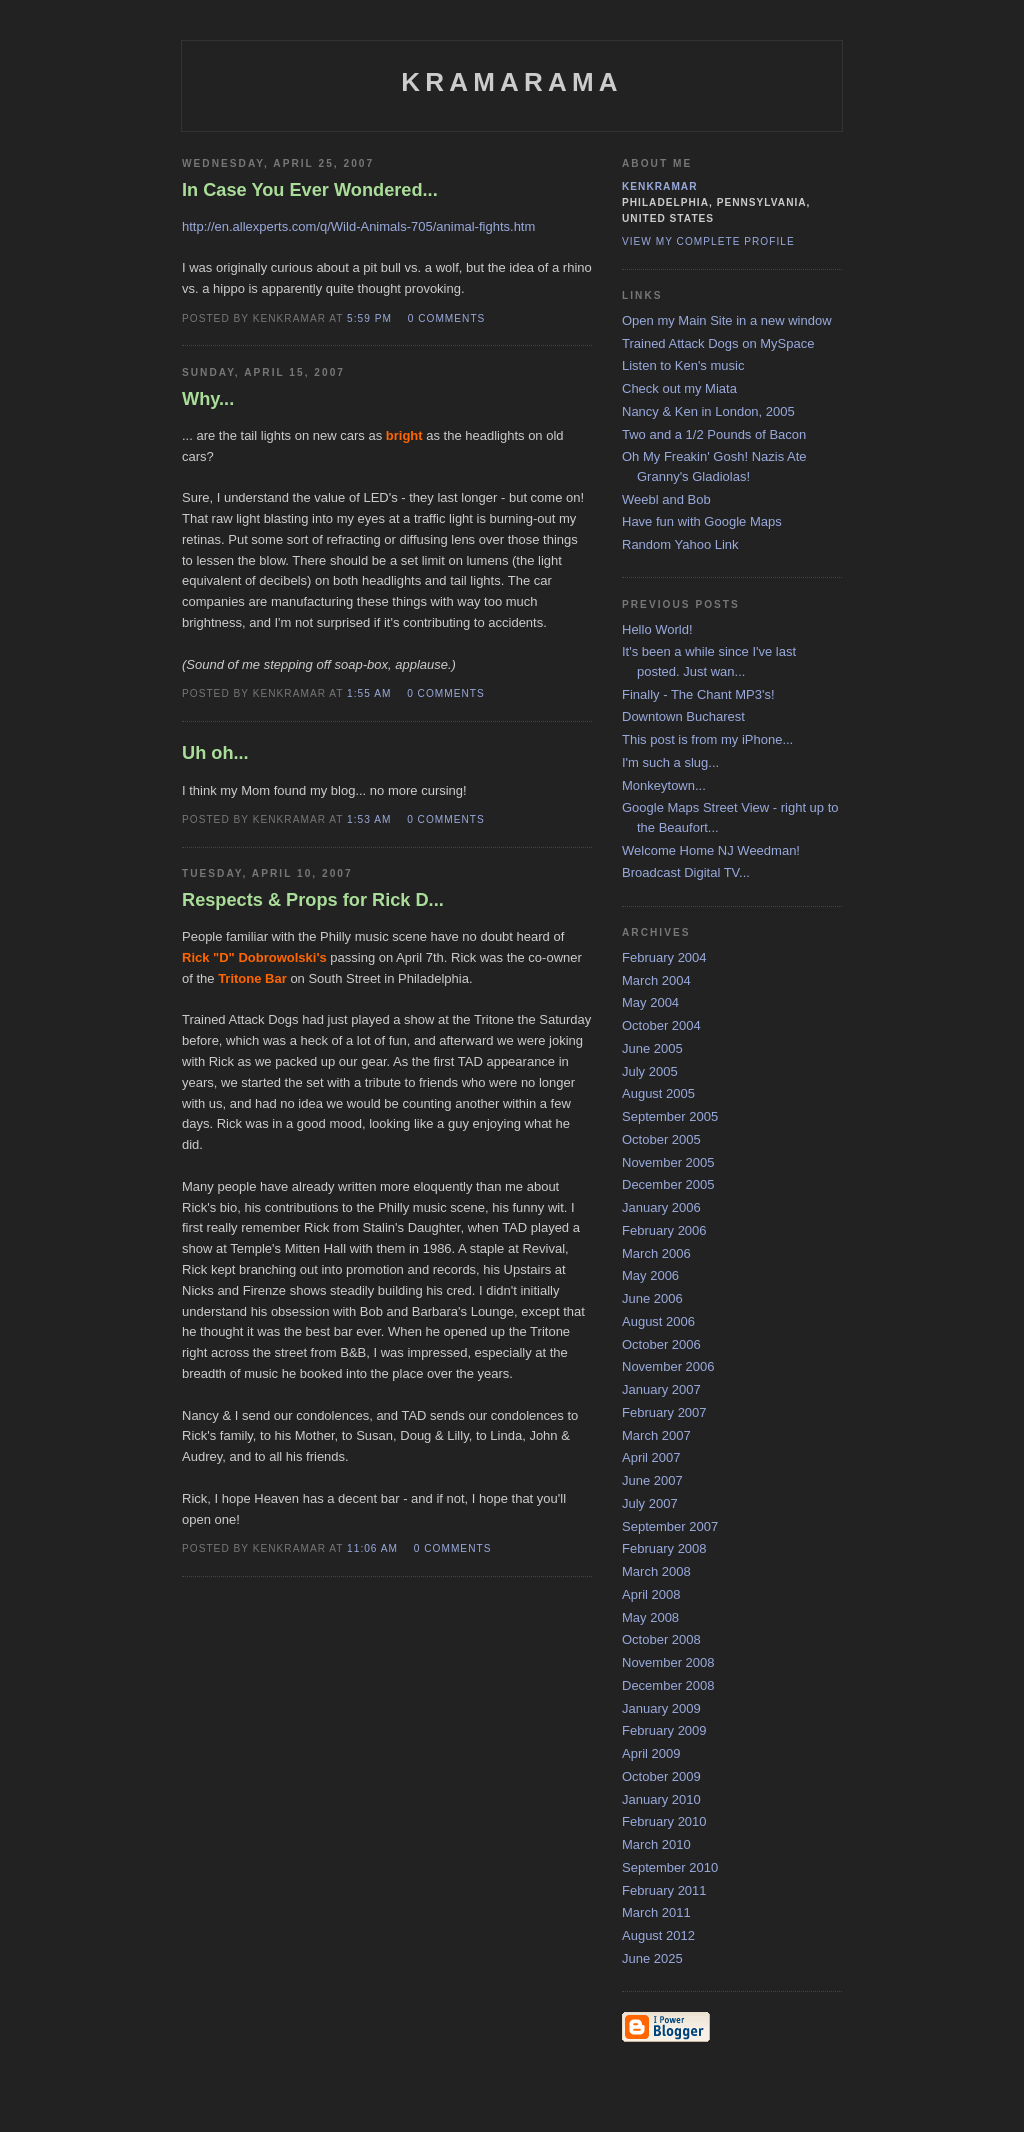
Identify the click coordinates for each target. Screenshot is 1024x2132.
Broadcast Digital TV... (686, 872)
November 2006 (668, 1366)
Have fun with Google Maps (702, 521)
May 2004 (650, 1002)
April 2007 (651, 1457)
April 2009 (651, 1753)
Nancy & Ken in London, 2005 (708, 411)
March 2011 (656, 1912)
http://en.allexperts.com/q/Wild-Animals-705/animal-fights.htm (358, 226)
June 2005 (652, 1048)
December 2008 (668, 1685)
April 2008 (651, 1594)
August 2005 (658, 1093)
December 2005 (668, 1184)
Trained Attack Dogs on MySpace (718, 343)
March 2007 (656, 1435)
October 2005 (661, 1139)
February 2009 (664, 1730)
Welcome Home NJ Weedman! (711, 850)
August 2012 (658, 1935)
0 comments (447, 318)
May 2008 (650, 1617)
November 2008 (668, 1662)
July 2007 (650, 1503)
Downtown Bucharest (683, 716)
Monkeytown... (664, 785)
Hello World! (657, 629)
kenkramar (660, 186)
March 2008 (656, 1571)
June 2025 (652, 1958)
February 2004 (664, 957)
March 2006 (656, 1253)
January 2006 (661, 1207)
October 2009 (661, 1776)
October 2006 (661, 1344)
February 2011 (664, 1890)
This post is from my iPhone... (707, 739)
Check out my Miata (679, 388)
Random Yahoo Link (680, 544)
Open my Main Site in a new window (727, 320)
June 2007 (652, 1480)
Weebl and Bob (666, 499)
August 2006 (658, 1321)
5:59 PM (369, 318)
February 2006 (664, 1230)
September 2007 (670, 1526)
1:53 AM (369, 819)
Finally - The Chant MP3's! (698, 694)
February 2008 (664, 1548)
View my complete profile (708, 241)
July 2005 (650, 1071)
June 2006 (652, 1298)
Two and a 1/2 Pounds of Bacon (714, 434)
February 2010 (664, 1821)
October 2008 (661, 1639)
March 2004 (656, 980)
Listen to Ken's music (683, 365)
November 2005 (668, 1162)
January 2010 (661, 1799)
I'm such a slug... (670, 762)
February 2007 (664, 1412)
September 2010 (670, 1867)
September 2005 (670, 1116)
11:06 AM (372, 1548)
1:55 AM (369, 693)
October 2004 (661, 1025)
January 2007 (661, 1389)
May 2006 (650, 1275)
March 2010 (656, 1844)
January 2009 (661, 1708)
